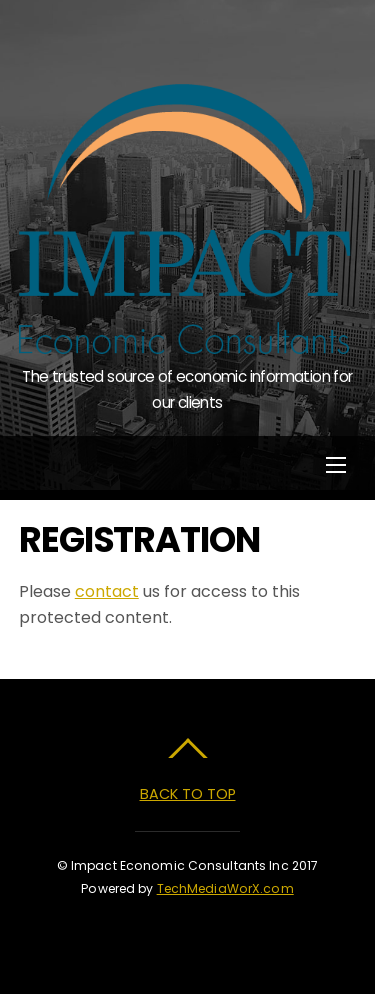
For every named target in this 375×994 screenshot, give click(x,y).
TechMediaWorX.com (225, 888)
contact (107, 591)
